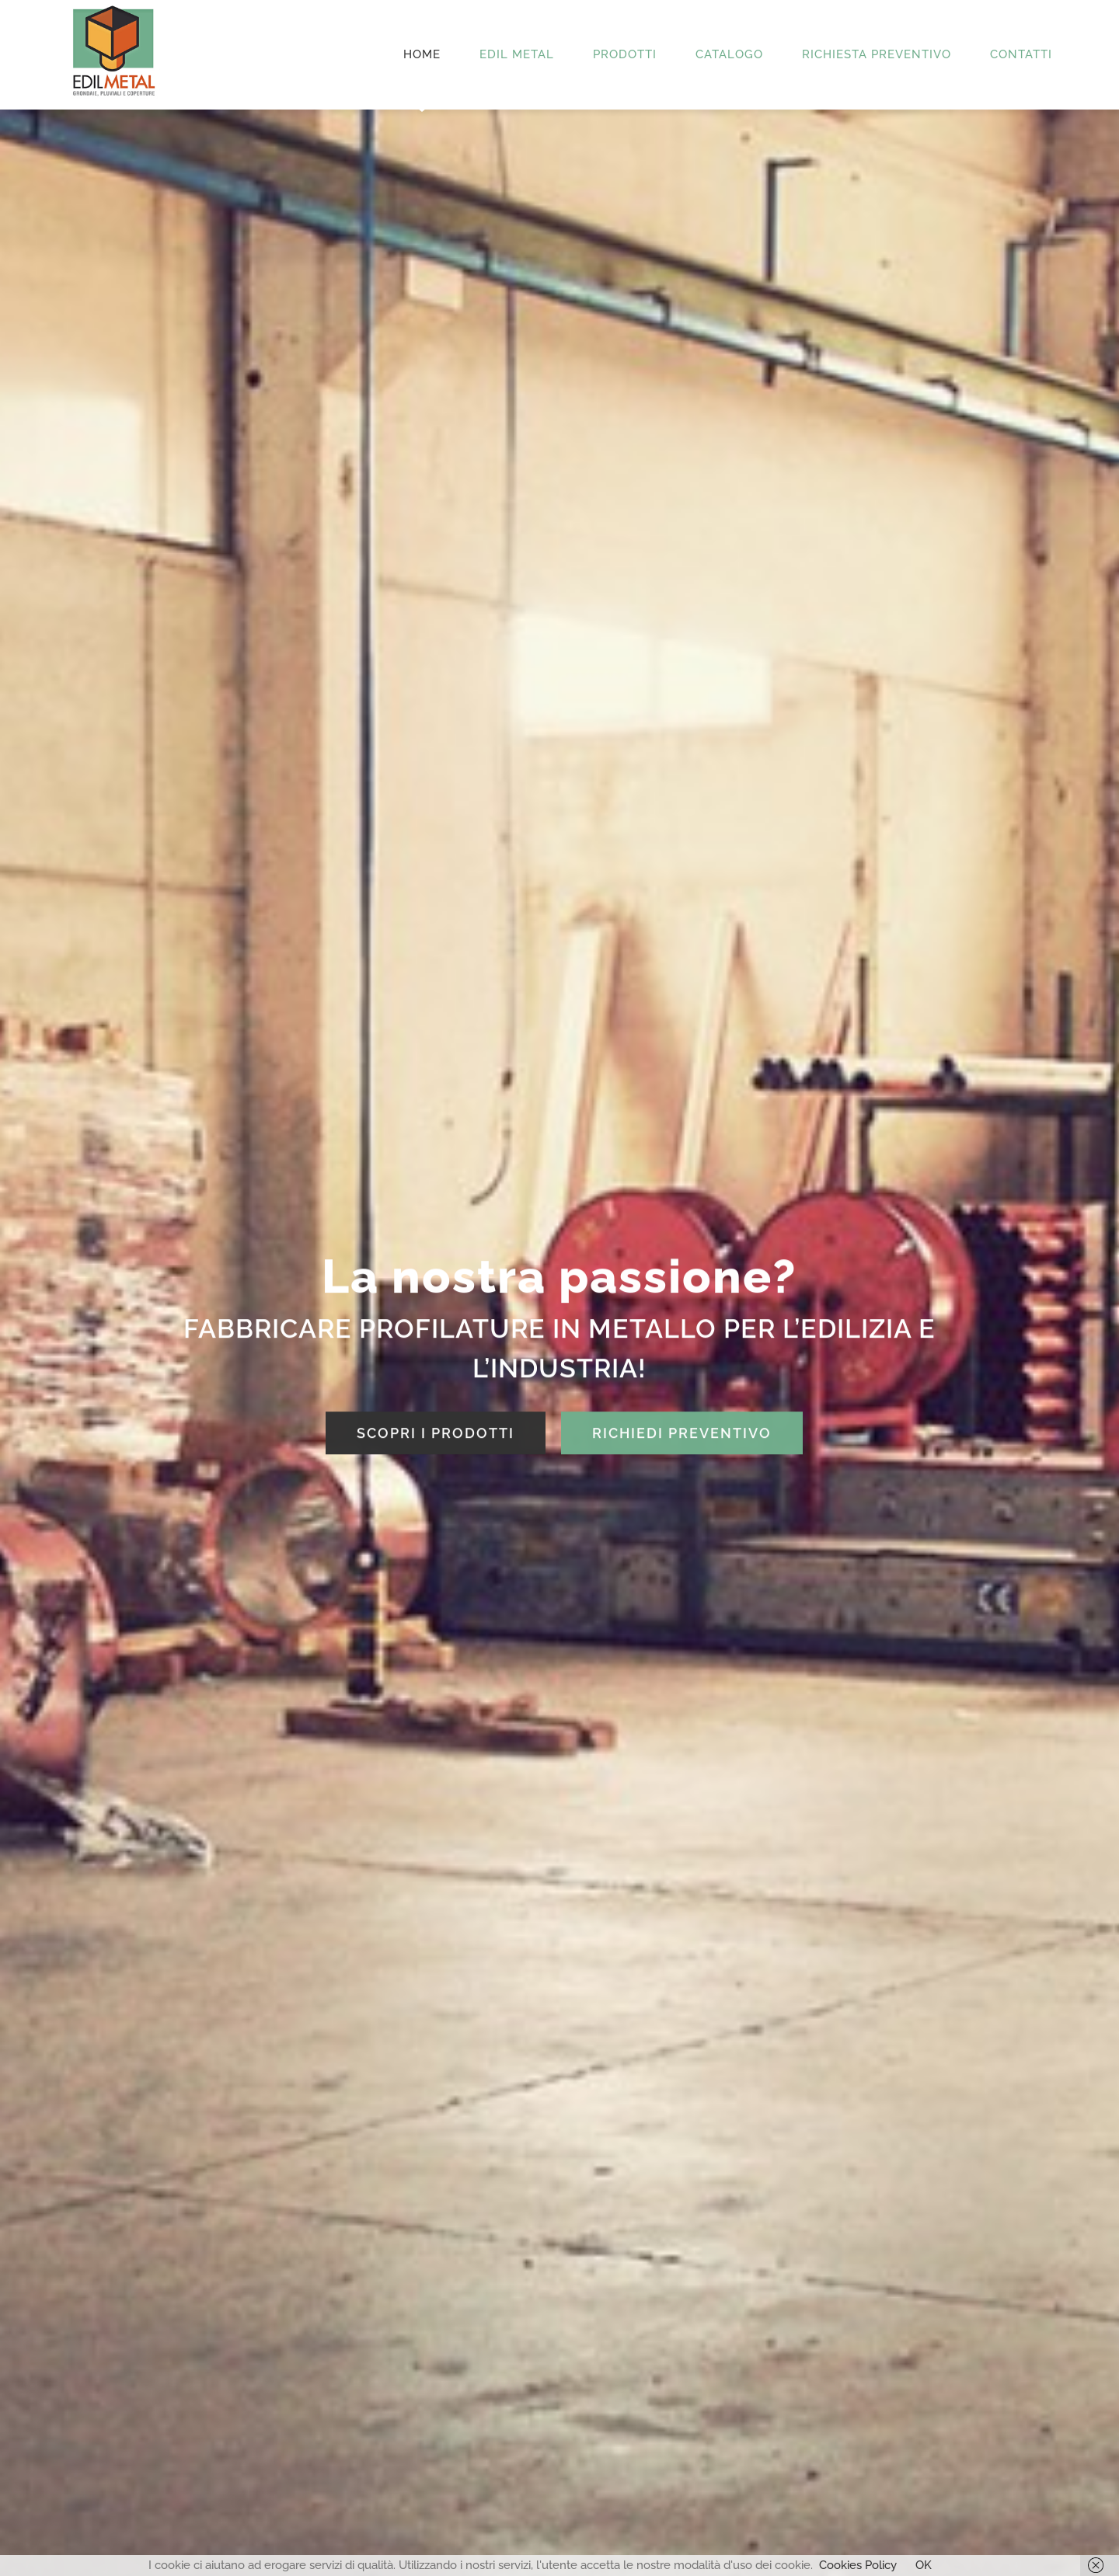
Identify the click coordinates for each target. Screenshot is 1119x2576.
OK (923, 2565)
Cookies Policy (858, 2565)
